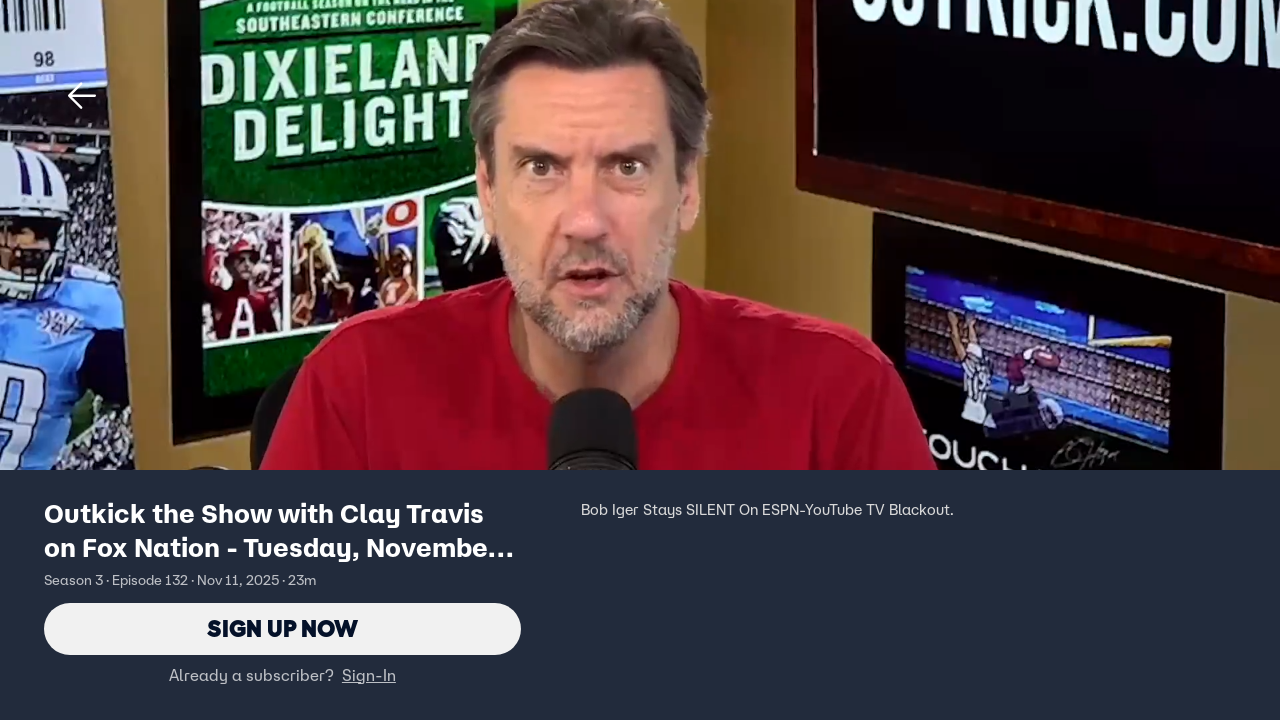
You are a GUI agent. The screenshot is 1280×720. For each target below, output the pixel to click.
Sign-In (369, 675)
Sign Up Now (282, 628)
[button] (82, 96)
